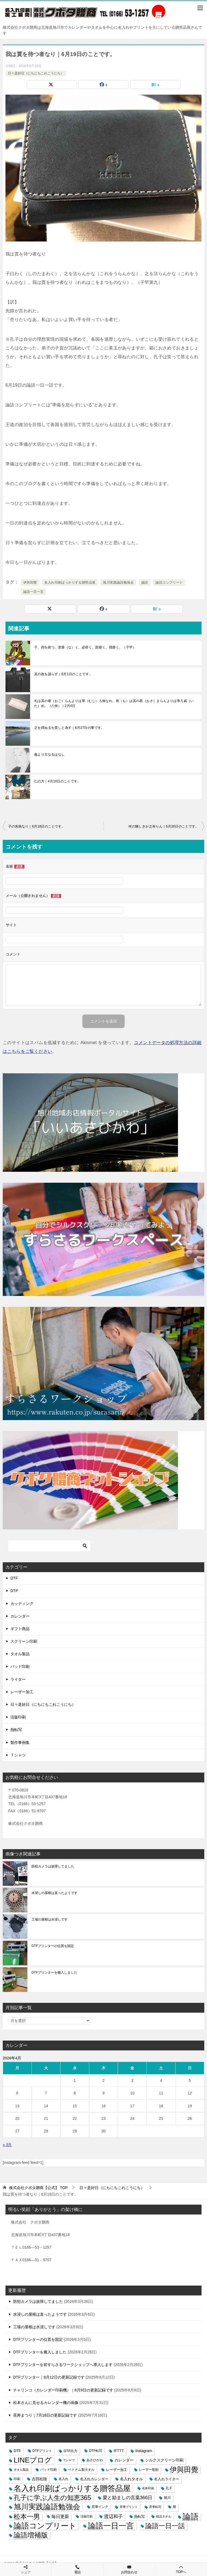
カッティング (21, 1603)
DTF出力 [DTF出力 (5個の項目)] (70, 2451)
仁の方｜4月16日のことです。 (57, 781)
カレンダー (20, 1616)
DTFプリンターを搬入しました (54, 1972)
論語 (144, 582)
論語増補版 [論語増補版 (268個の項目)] (31, 2535)
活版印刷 (18, 1717)
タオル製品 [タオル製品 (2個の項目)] (21, 2469)
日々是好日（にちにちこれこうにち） (36, 73)
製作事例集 (20, 1742)
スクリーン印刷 (23, 1641)
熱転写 (16, 1729)
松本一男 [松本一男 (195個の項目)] (27, 2516)
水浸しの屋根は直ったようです (54, 1893)
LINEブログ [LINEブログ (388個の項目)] (33, 2460)
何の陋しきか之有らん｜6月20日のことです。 (163, 826)
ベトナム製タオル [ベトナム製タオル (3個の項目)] (81, 2469)
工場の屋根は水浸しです (49, 1919)
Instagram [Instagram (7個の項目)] (143, 2451)
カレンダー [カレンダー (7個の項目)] (124, 2460)
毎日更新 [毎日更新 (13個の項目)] (60, 2516)
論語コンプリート (169, 582)
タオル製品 (20, 1654)
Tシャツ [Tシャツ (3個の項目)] (69, 2460)
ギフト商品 (20, 1629)
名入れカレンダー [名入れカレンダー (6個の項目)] (94, 2479)
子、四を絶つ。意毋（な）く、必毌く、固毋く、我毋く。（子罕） (85, 647)
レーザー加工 (21, 1692)
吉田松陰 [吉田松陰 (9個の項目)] (39, 2479)
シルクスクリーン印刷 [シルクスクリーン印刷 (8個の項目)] (164, 2460)
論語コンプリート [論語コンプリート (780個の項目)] (45, 2526)
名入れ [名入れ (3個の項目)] (63, 2479)
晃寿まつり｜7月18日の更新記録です (45, 2415)
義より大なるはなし (49, 754)
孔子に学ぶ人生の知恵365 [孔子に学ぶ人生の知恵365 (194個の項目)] (52, 2497)
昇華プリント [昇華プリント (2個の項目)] (129, 2506)
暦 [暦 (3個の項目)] (174, 2506)
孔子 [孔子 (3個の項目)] (169, 2488)
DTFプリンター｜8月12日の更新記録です (49, 2377)
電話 (77, 2569)
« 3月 (7, 2145)
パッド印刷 (20, 1666)
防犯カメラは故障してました (52, 1866)
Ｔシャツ (18, 1755)
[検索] (49, 1545)
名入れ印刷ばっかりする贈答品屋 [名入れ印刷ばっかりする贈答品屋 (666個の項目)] (72, 2488)
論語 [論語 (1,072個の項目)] (191, 2516)
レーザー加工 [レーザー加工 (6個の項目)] (116, 2470)
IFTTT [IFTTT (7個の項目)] (119, 2451)
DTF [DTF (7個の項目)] (17, 2451)
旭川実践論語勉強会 (118, 582)
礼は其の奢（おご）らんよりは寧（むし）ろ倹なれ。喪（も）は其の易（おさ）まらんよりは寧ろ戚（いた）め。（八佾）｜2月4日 (114, 703)
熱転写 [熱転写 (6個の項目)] (139, 2516)
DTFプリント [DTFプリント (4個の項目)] (42, 2451)
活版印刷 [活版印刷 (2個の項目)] (87, 2516)
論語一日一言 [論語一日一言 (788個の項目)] (111, 2526)
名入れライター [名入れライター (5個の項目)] (166, 2479)
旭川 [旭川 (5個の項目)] (167, 2498)
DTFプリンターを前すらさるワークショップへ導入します (63, 2364)
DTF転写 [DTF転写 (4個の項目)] (95, 2451)
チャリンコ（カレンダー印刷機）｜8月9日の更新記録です (63, 2390)
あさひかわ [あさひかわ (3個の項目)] (95, 2460)
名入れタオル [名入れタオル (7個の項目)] (131, 2479)
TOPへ (181, 2569)
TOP (38, 2187)
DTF (14, 1578)
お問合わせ (129, 2569)
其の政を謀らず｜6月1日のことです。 (63, 674)
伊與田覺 (30, 582)
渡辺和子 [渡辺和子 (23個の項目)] (113, 2516)
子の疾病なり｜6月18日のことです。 (36, 826)
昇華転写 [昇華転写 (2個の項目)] (155, 2506)
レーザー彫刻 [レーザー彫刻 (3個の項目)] (149, 2469)
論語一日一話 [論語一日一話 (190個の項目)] (165, 2526)
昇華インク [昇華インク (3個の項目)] (100, 2506)
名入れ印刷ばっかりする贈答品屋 (69, 582)
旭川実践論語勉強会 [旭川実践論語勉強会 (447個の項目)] (47, 2507)
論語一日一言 (33, 592)
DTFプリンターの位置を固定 (52, 1946)
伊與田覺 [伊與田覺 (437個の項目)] (184, 2470)
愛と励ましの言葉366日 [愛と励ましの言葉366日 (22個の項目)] (128, 2497)
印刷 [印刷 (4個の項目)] (17, 2479)
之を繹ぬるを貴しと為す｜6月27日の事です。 (69, 728)
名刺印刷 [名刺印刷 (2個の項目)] (148, 2488)
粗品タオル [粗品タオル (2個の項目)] (163, 2516)
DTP (14, 1591)
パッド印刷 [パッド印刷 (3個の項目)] (48, 2469)
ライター (18, 1679)
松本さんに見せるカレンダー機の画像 (45, 2402)
